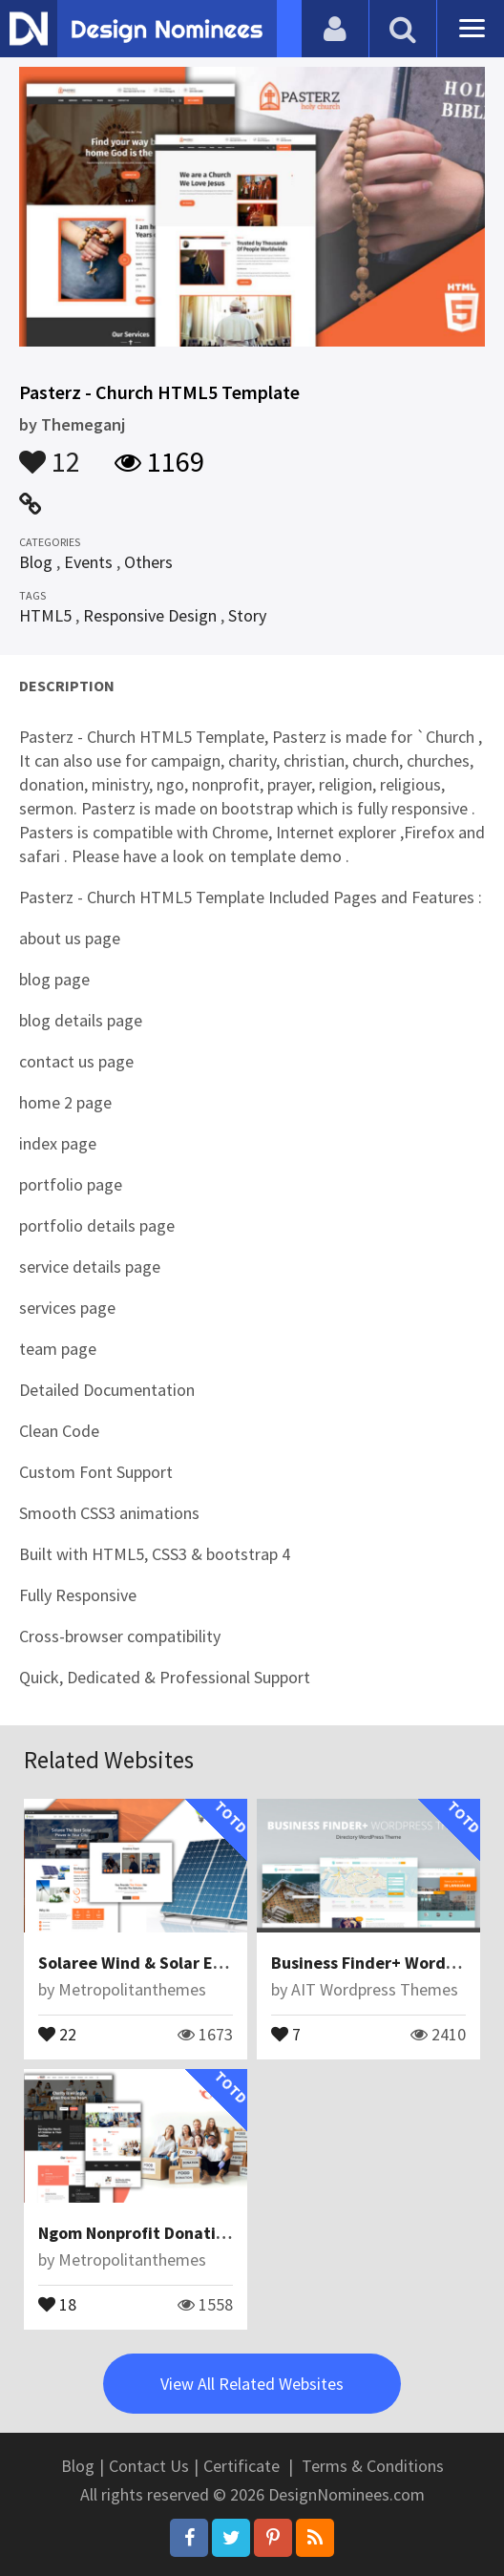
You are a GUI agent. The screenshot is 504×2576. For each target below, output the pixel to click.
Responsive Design (150, 615)
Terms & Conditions (373, 2466)
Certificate (241, 2466)
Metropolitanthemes (132, 1989)
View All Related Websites (252, 2384)
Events (88, 562)
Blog (35, 562)
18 (57, 2302)
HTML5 (45, 615)
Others (148, 562)
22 (57, 2032)
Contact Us (149, 2466)
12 (49, 452)
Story (247, 615)
